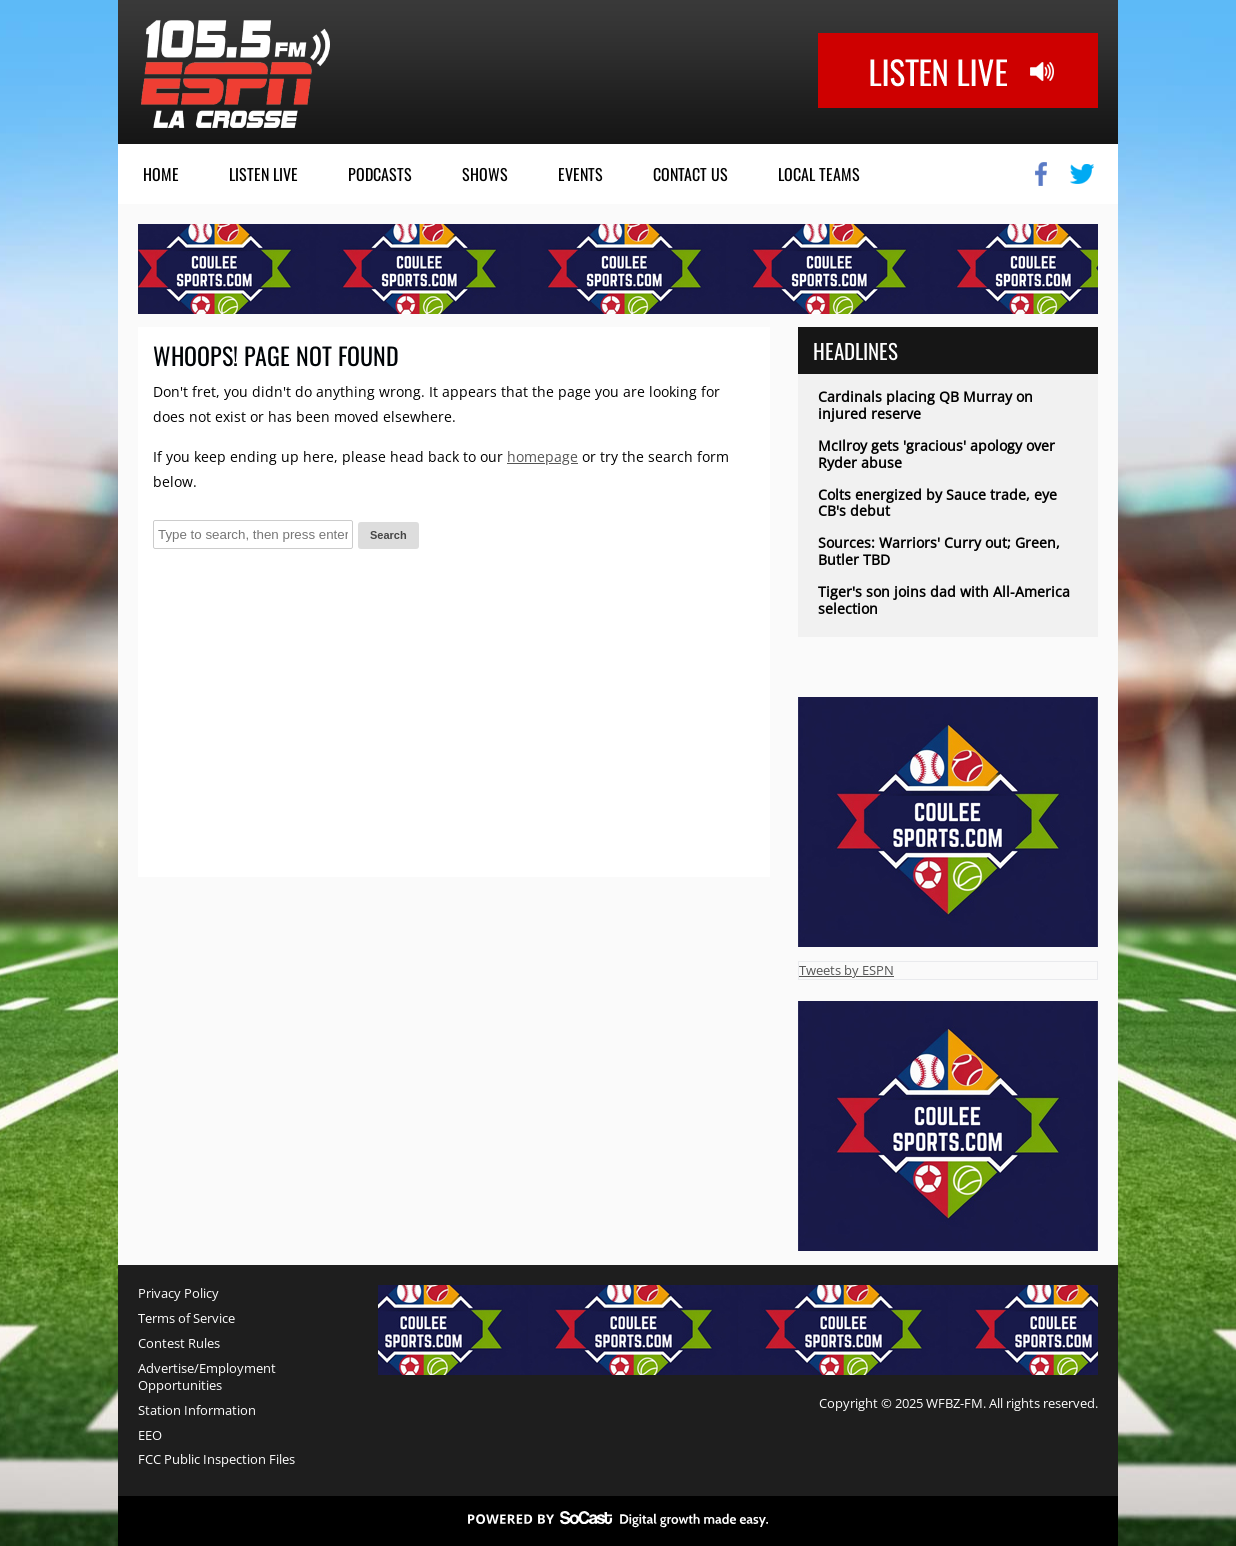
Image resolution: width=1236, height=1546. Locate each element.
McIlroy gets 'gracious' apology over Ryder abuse (936, 454)
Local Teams (819, 174)
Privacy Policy (178, 1293)
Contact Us (690, 174)
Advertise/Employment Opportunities (207, 1377)
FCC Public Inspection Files (216, 1459)
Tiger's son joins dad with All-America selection (944, 600)
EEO (150, 1435)
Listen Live (263, 174)
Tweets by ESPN (846, 970)
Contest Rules (179, 1343)
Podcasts (380, 174)
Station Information (197, 1410)
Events (580, 174)
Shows (485, 174)
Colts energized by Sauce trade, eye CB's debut (937, 503)
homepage (542, 456)
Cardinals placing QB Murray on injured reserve (925, 405)
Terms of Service (186, 1318)
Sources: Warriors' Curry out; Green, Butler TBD (939, 551)
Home (161, 174)
